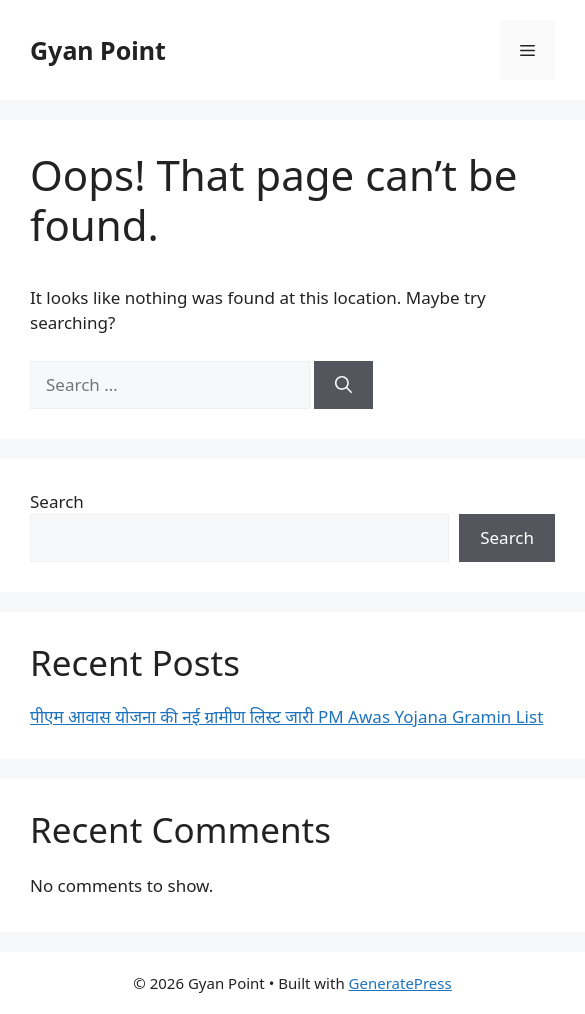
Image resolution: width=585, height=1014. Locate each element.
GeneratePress (400, 983)
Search (57, 501)
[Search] (343, 385)
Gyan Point (98, 50)
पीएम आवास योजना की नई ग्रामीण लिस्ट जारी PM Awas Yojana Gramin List (286, 716)
